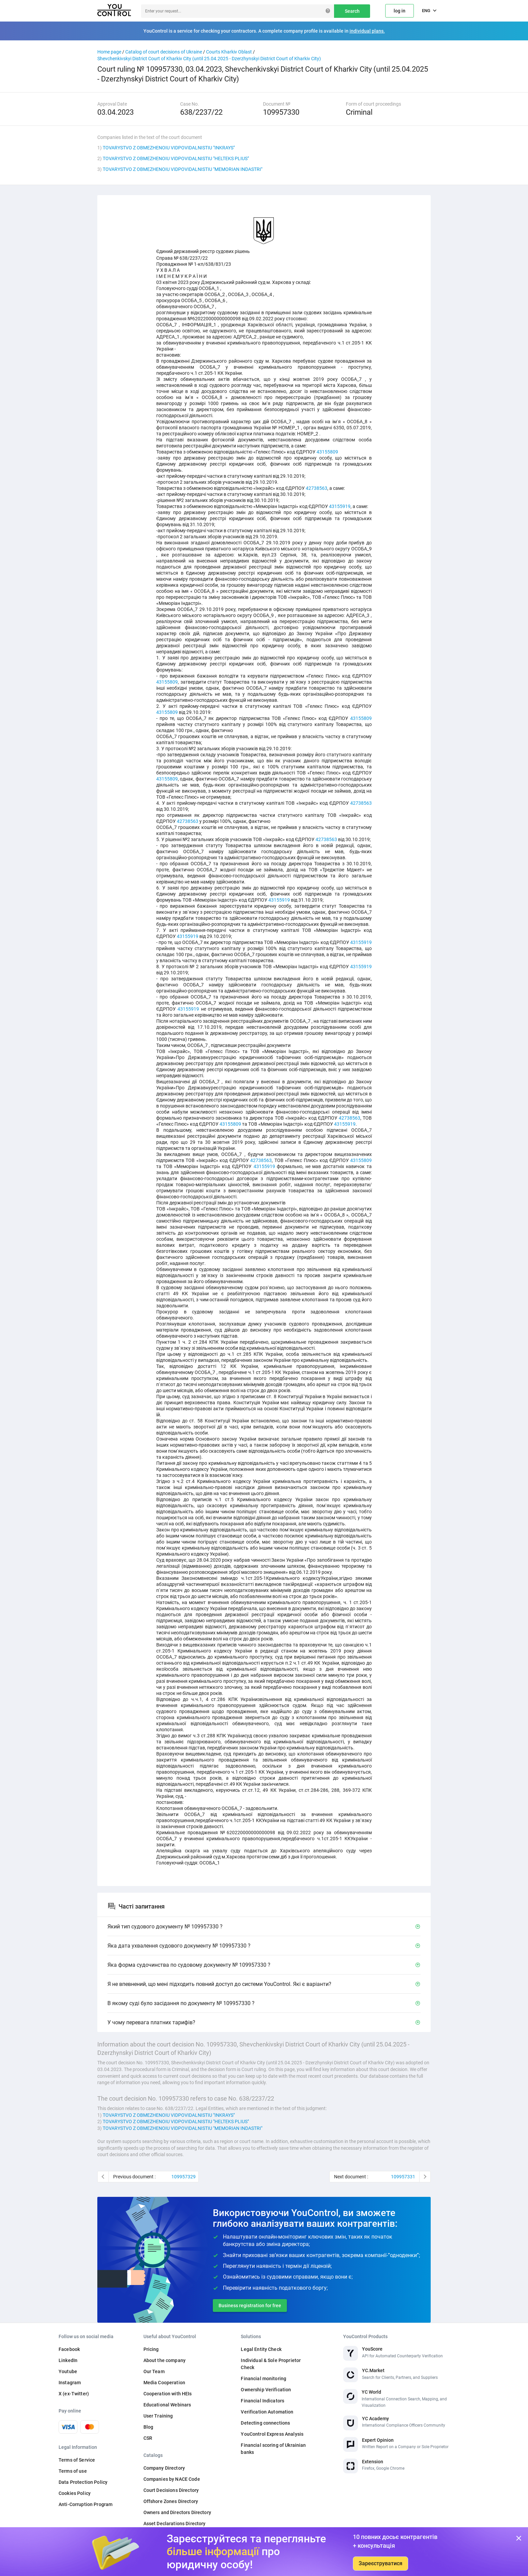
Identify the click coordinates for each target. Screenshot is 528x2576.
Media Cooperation (164, 2382)
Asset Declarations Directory (174, 2523)
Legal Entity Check (261, 2349)
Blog (148, 2427)
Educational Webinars (167, 2404)
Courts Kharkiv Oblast (229, 52)
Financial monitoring (263, 2378)
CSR (147, 2438)
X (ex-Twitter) (74, 2393)
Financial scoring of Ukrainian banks (273, 2448)
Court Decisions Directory (171, 2490)
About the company (164, 2360)
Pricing (151, 2349)
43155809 (327, 452)
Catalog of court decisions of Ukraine (163, 52)
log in (399, 10)
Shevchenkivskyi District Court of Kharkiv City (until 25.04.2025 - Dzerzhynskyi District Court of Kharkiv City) (209, 58)
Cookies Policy (75, 2493)
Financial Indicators (262, 2400)
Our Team (154, 2371)
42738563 (316, 488)
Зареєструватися (380, 2563)
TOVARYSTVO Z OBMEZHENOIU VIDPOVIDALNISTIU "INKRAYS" (169, 147)
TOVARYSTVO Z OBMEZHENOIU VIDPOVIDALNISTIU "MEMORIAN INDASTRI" (182, 169)
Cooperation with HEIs (167, 2393)
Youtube (68, 2371)
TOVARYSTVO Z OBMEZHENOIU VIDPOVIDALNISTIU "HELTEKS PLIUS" (176, 158)
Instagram (70, 2382)
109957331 (403, 2176)
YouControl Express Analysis (272, 2434)
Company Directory (164, 2468)
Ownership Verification (266, 2389)
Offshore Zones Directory (170, 2501)
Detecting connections (265, 2423)
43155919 (340, 506)
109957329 (183, 2176)
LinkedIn (68, 2360)
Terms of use (73, 2471)
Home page (109, 52)
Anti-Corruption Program (85, 2504)
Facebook (69, 2349)
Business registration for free (250, 2305)
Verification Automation (267, 2412)
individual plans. (367, 31)
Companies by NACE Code (171, 2479)
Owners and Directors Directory (177, 2512)
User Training (158, 2416)
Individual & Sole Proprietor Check (271, 2364)
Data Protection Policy (83, 2482)
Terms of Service (77, 2460)
